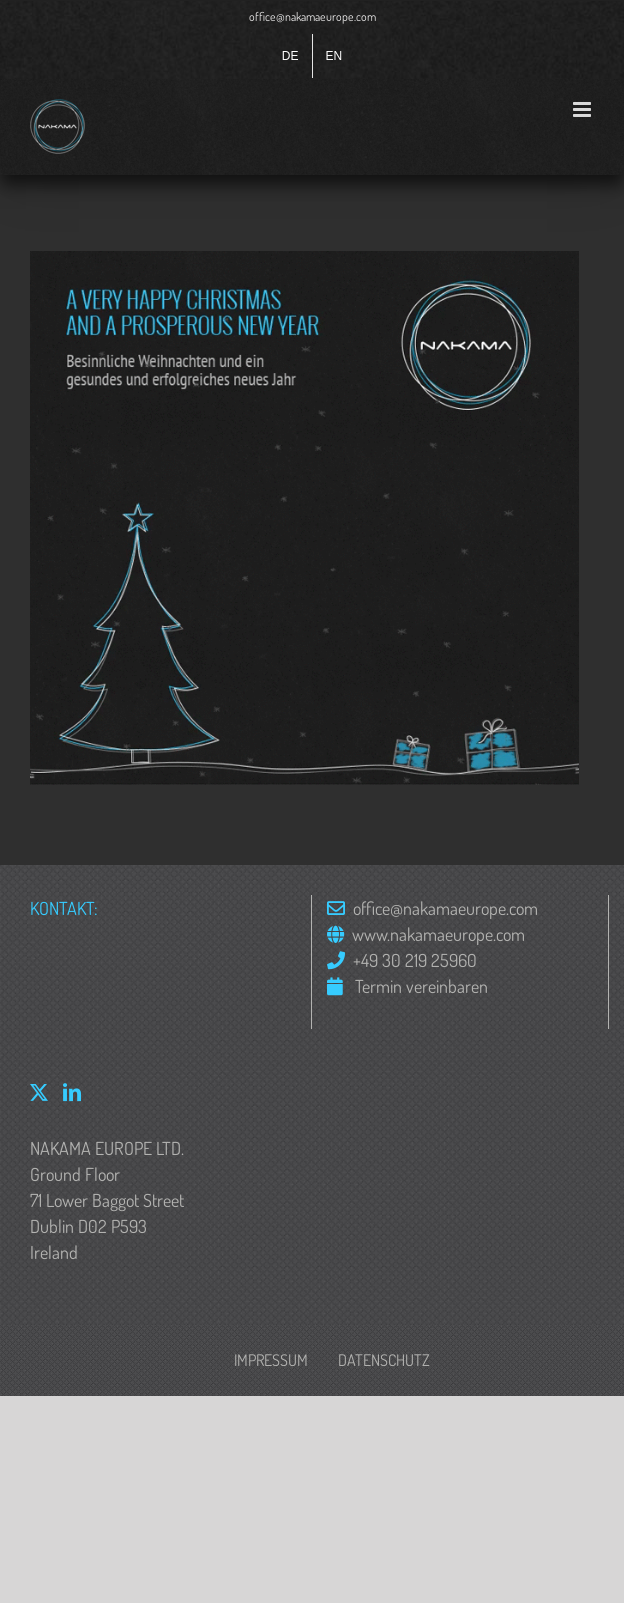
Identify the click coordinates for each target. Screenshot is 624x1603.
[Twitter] (39, 1092)
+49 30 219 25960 (415, 960)
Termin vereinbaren (419, 986)
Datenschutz (384, 1360)
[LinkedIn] (72, 1092)
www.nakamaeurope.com (438, 934)
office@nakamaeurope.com (312, 16)
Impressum (271, 1360)
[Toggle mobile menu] (583, 109)
